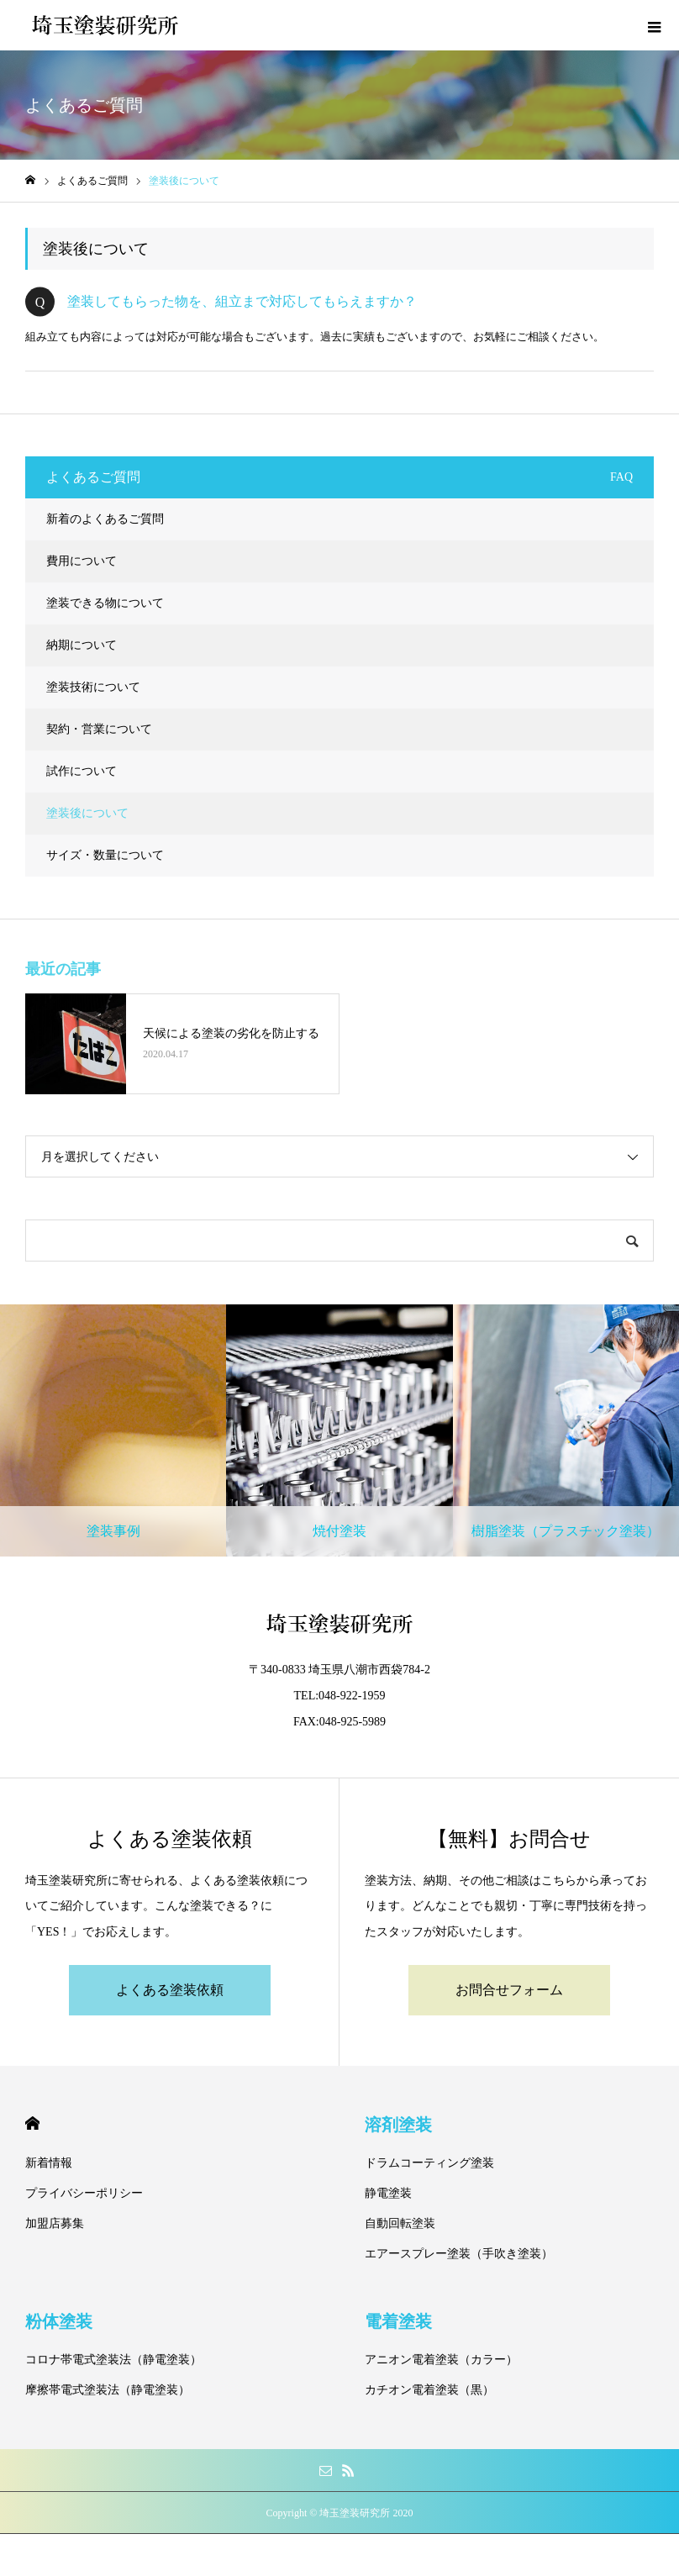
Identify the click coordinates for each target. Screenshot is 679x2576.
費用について (81, 561)
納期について (81, 645)
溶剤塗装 (398, 2124)
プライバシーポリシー (84, 2193)
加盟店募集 (54, 2223)
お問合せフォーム (509, 1990)
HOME (32, 2123)
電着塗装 (398, 2321)
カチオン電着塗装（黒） (429, 2390)
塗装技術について (93, 687)
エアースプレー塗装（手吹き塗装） (459, 2253)
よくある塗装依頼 (170, 1990)
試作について (81, 771)
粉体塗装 (58, 2321)
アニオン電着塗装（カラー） (441, 2359)
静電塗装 (388, 2193)
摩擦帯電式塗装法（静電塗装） (107, 2390)
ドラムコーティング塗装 (429, 2163)
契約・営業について (99, 729)
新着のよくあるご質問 (105, 519)
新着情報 (48, 2163)
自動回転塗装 (400, 2223)
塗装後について (87, 813)
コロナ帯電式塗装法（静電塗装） (113, 2359)
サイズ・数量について (105, 855)
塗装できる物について (105, 603)
